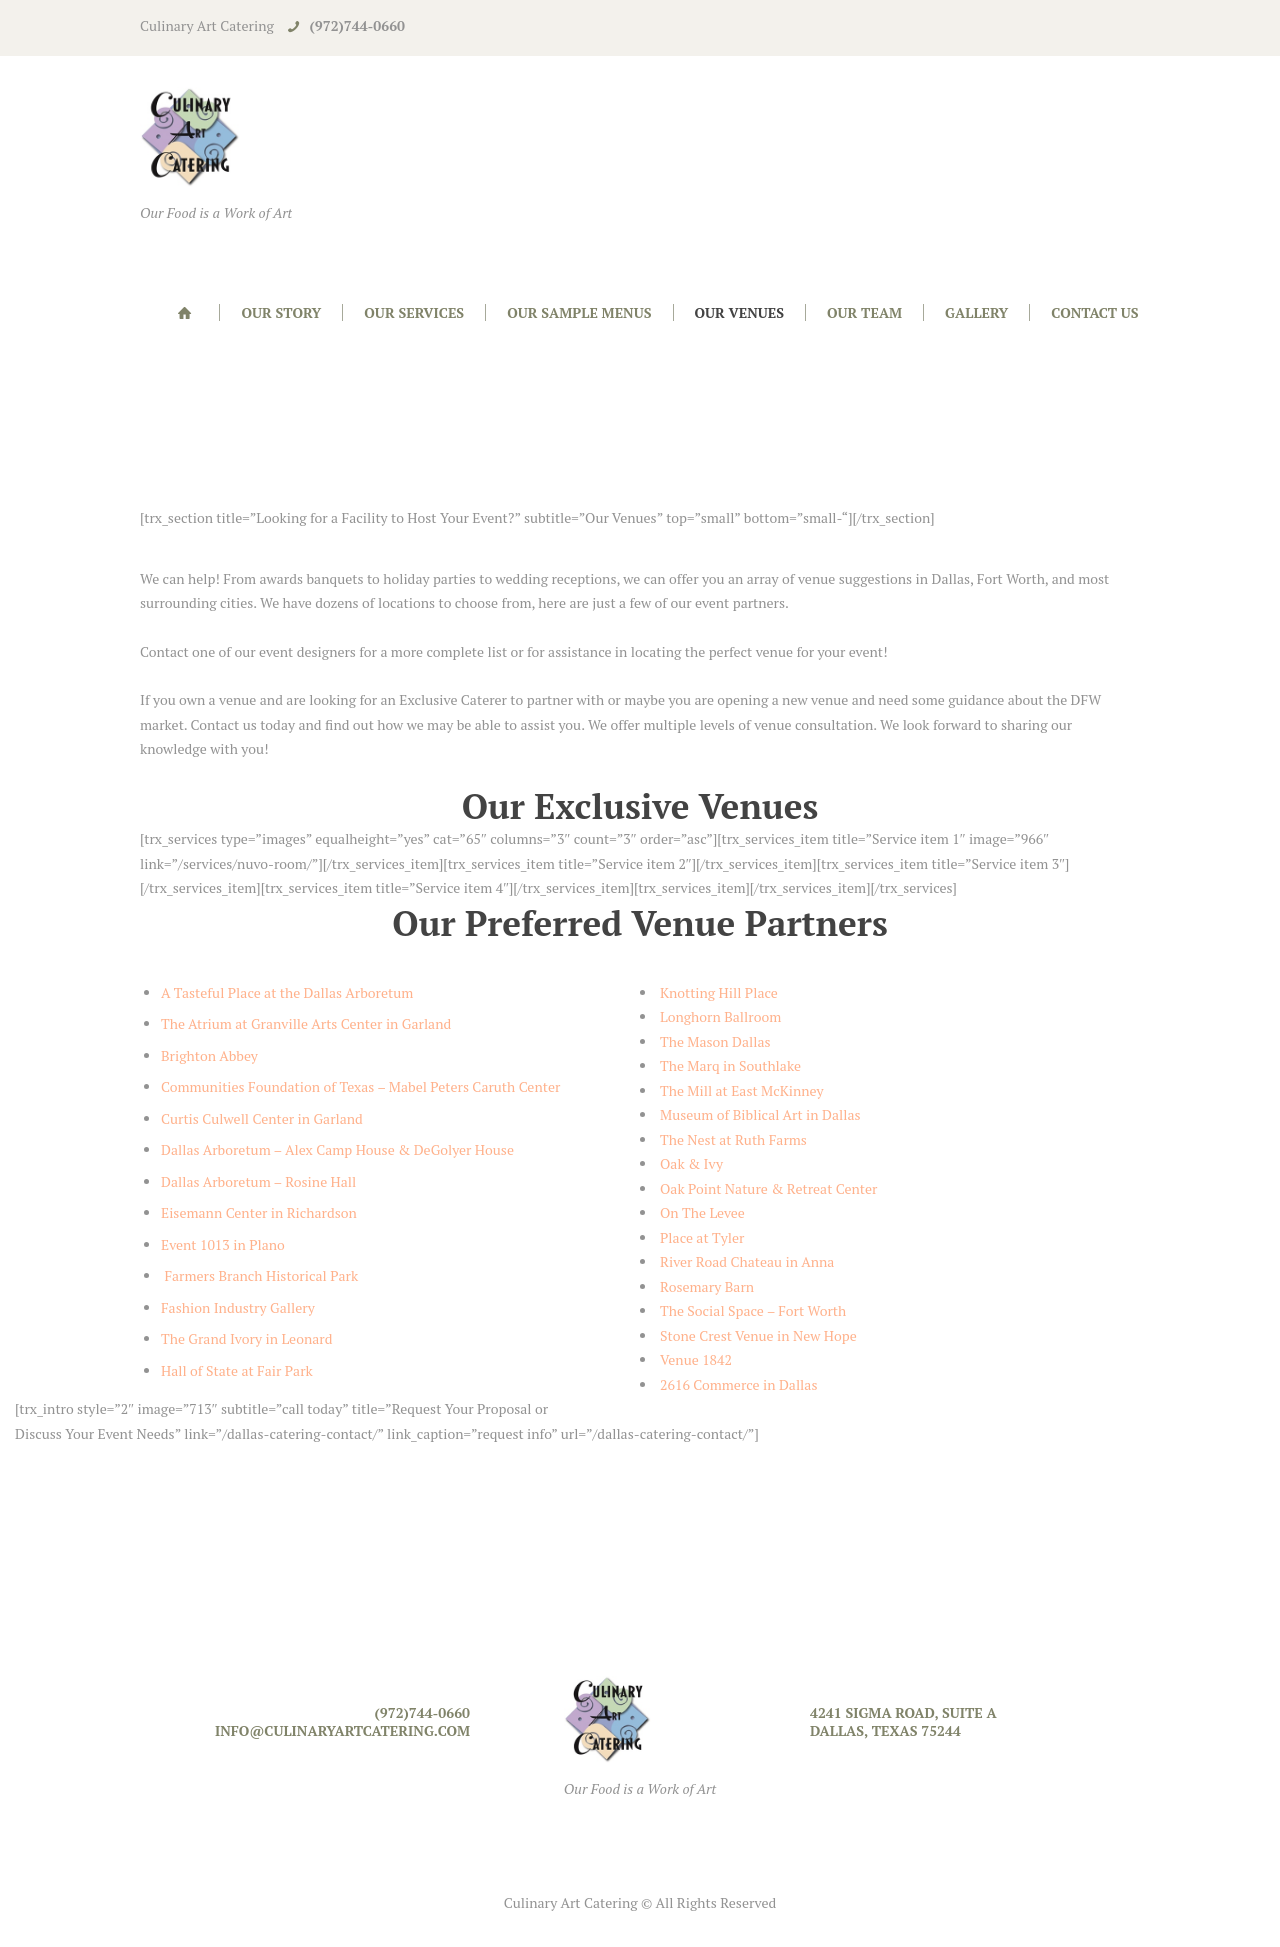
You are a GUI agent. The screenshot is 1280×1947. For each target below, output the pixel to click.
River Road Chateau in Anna (747, 1261)
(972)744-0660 (357, 25)
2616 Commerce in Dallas (740, 1384)
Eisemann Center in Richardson (259, 1212)
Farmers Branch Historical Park (259, 1275)
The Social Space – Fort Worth (753, 1310)
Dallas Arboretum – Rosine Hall (258, 1181)
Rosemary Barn (707, 1286)
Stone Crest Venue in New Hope (758, 1335)
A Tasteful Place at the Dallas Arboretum (287, 992)
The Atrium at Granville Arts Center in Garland (306, 1023)
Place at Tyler (702, 1237)
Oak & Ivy (691, 1163)
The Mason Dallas (715, 1041)
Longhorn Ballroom (720, 1016)
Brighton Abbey (209, 1055)
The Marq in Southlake (730, 1065)
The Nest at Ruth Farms (733, 1139)
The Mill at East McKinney (741, 1090)
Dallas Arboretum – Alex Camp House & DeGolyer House (337, 1149)
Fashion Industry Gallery (239, 1307)
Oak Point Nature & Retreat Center (768, 1188)
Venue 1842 (696, 1359)
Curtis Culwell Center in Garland (262, 1118)
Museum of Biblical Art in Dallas (760, 1114)
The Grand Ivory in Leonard (246, 1338)
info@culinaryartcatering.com (342, 1730)
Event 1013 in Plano (223, 1244)
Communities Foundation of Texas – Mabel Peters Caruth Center (360, 1086)
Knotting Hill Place (719, 992)
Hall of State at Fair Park (237, 1370)
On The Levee (702, 1212)
